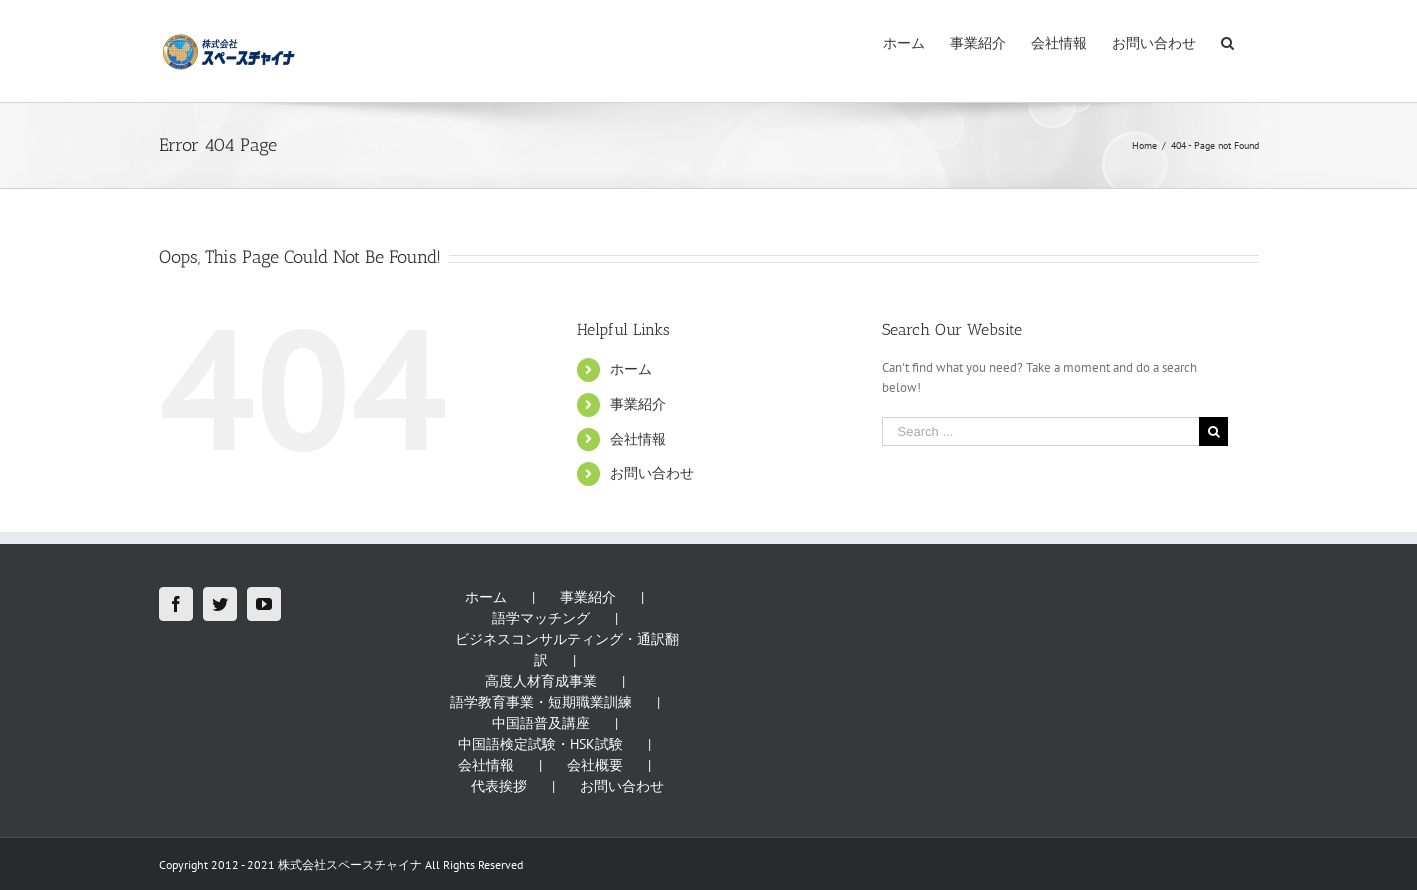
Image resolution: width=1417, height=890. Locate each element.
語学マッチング (541, 618)
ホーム (631, 369)
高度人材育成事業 (541, 681)
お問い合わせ (652, 473)
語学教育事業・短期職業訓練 (541, 702)
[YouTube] (264, 604)
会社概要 (595, 765)
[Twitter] (220, 604)
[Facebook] (176, 604)
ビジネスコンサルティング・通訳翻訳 (567, 649)
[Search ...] (1041, 431)
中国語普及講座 (541, 723)
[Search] (1227, 42)
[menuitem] (904, 42)
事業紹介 (638, 404)
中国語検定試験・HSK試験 (540, 744)
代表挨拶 (499, 786)
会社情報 (638, 439)
